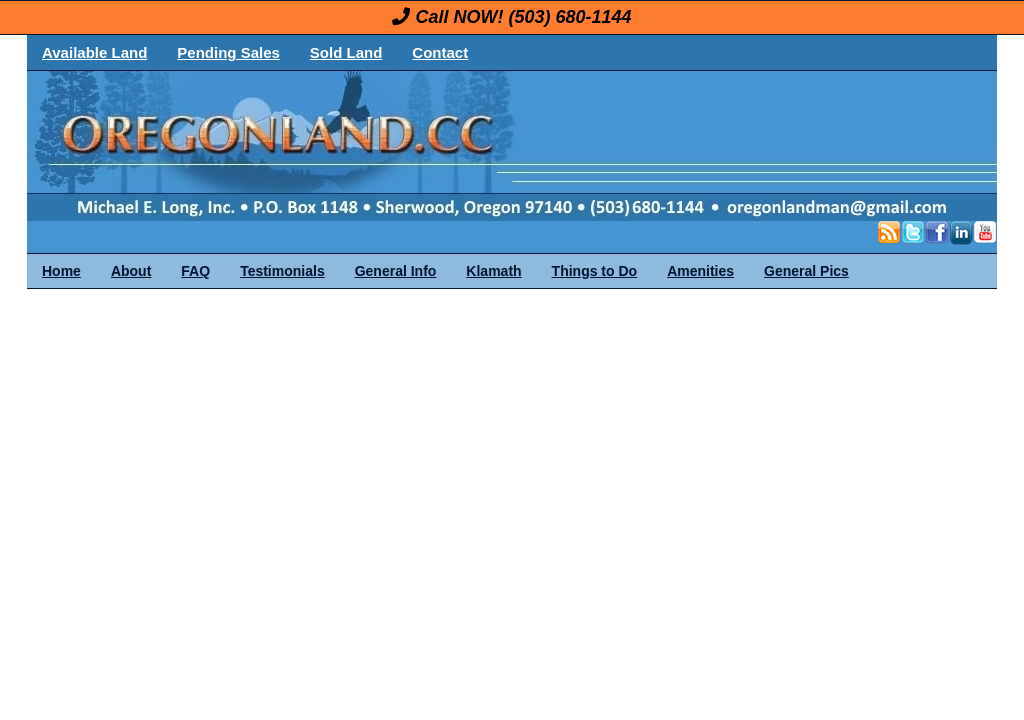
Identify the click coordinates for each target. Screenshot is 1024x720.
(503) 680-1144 (569, 17)
